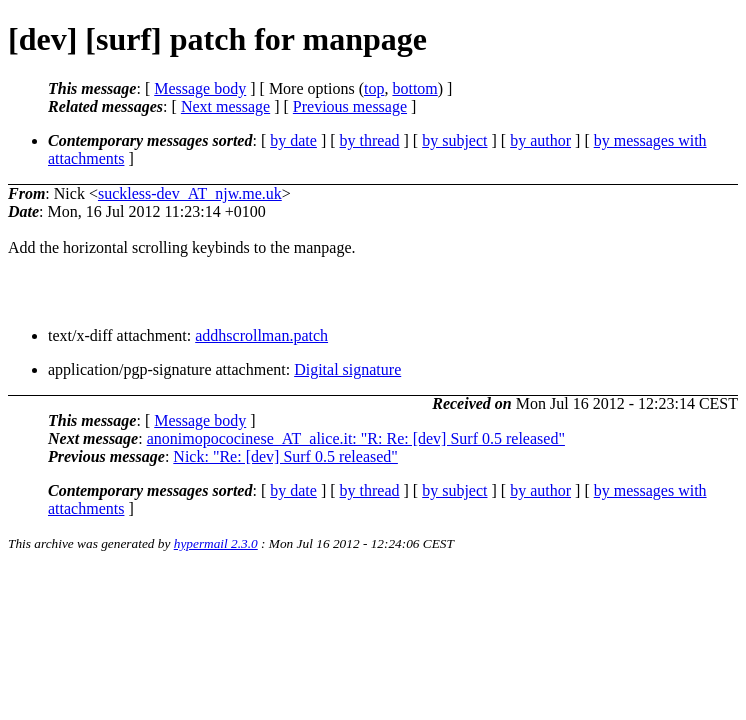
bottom (414, 88)
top (374, 88)
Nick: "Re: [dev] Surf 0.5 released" (285, 456)
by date (293, 140)
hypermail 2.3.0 (216, 543)
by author (540, 140)
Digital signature (347, 369)
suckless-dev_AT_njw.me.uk (190, 193)
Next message (225, 106)
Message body (200, 88)
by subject (454, 140)
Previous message (350, 106)
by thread (370, 140)
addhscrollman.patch (261, 335)
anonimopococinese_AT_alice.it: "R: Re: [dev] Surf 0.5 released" (356, 438)
